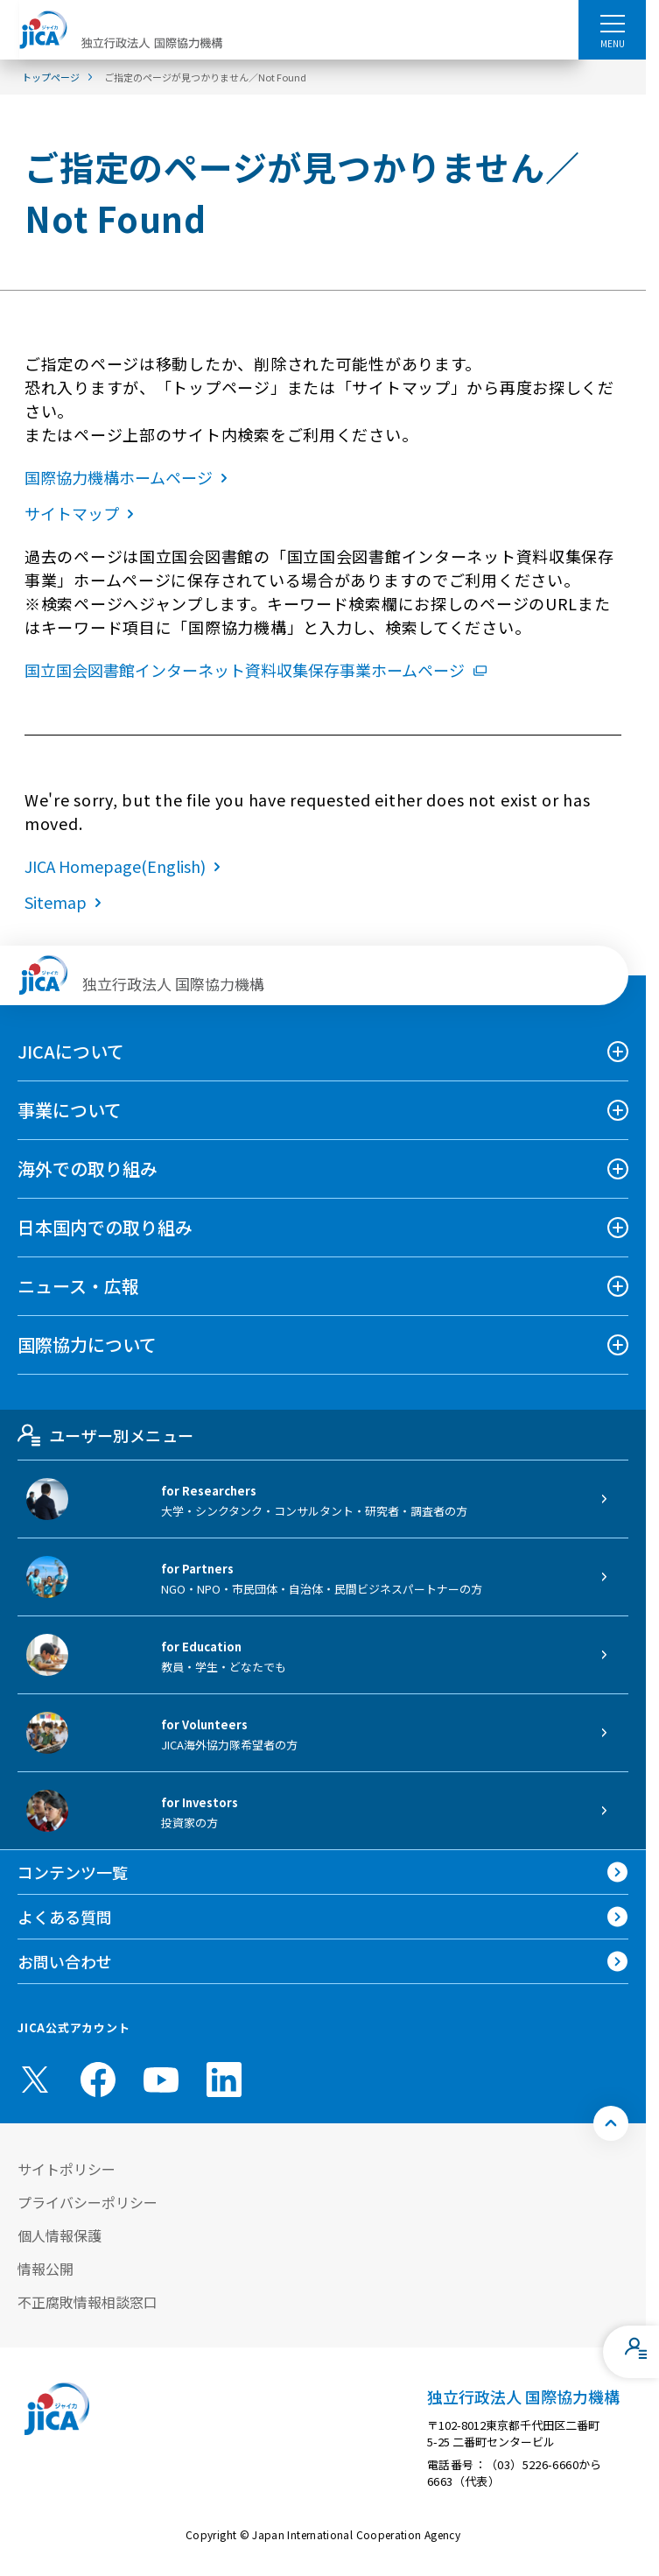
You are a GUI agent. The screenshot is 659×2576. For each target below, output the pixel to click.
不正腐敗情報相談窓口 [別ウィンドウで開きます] (88, 2301)
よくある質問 (65, 1916)
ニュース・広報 (78, 1286)
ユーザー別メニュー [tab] (105, 1435)
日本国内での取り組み (105, 1227)
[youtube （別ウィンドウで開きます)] (161, 2079)
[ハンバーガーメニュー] (612, 23)
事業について (70, 1110)
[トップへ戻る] (610, 2123)
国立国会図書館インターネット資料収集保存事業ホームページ (256, 669)
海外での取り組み (88, 1168)
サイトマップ (83, 513)
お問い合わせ (65, 1961)
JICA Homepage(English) (126, 866)
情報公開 (46, 2268)
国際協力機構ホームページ (130, 477)
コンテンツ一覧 (73, 1872)
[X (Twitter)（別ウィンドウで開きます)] (35, 2080)
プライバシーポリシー (88, 2202)
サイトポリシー (67, 2168)
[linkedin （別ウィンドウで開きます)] (224, 2079)
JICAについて (71, 1051)
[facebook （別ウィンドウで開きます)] (98, 2079)
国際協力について (87, 1344)
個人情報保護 (60, 2235)
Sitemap (67, 901)
